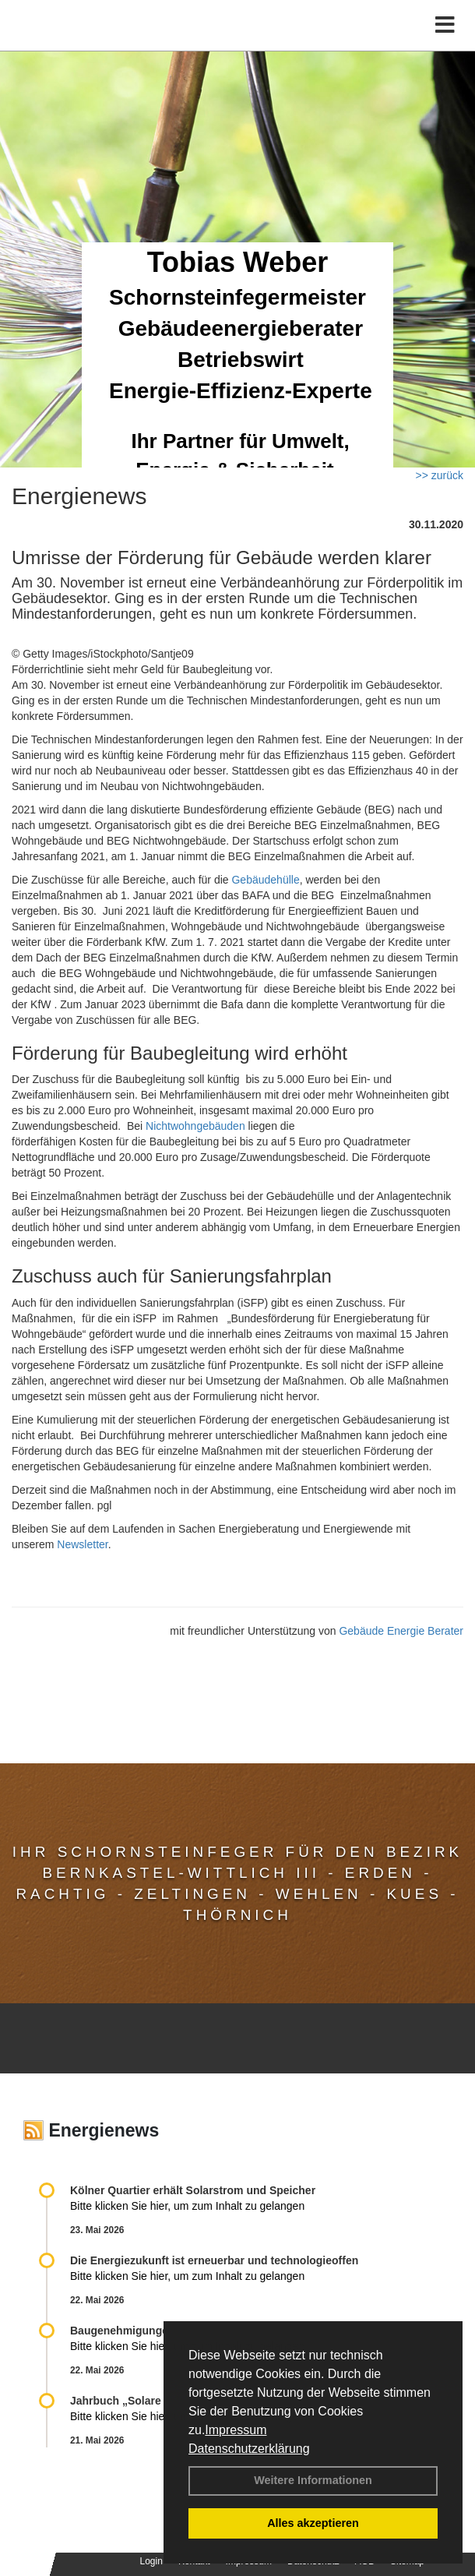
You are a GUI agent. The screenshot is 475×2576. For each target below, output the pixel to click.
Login (151, 2561)
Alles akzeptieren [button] (313, 2523)
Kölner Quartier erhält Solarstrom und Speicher (192, 2190)
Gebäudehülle (265, 879)
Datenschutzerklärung (249, 2448)
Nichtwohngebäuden (195, 1126)
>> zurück (439, 475)
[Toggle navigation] (445, 25)
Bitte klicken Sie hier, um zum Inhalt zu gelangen (187, 2206)
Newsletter (82, 1544)
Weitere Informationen (313, 2480)
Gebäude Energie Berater (401, 1631)
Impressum (235, 2430)
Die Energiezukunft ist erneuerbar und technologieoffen (214, 2260)
